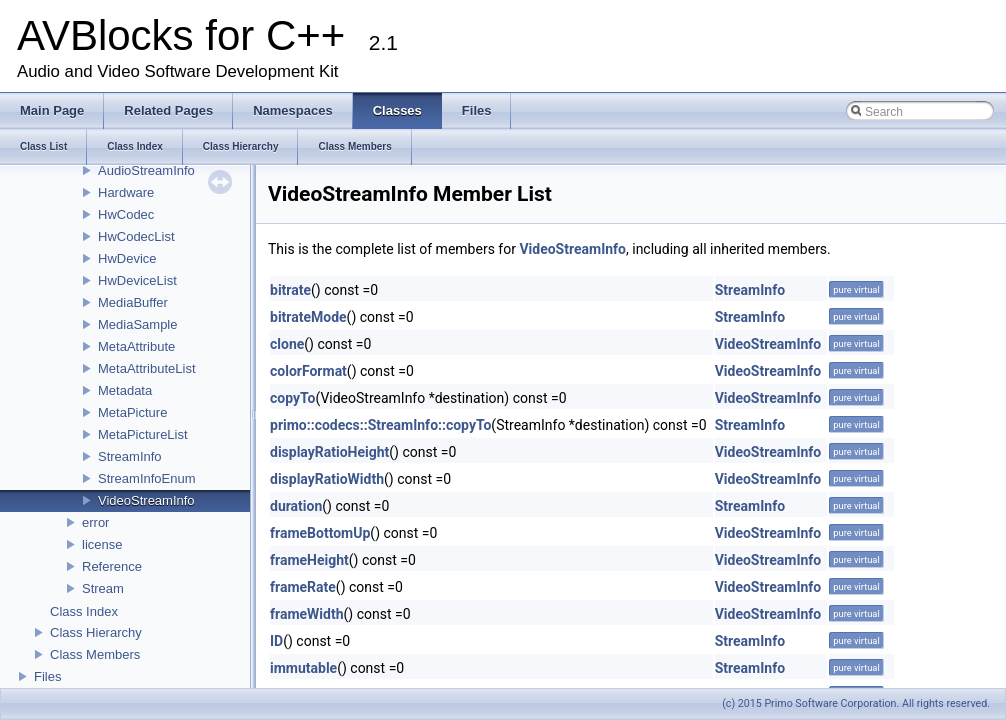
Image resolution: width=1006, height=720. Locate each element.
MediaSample (138, 324)
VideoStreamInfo (146, 500)
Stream (103, 588)
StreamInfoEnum (147, 478)
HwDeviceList (137, 280)
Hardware (126, 192)
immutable (303, 668)
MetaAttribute (136, 346)
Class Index (84, 611)
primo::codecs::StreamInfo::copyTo (380, 425)
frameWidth (307, 614)
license (102, 544)
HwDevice (127, 258)
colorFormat (308, 371)
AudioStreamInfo (146, 170)
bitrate (290, 290)
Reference (112, 566)
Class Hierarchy (96, 632)
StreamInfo (130, 456)
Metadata (125, 390)
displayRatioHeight (329, 452)
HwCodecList (136, 236)
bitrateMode (308, 317)
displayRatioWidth (327, 479)
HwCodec (126, 214)
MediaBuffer (133, 302)
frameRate (303, 587)
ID (276, 641)
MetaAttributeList (147, 368)
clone (287, 344)
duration (296, 506)
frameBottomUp (320, 533)
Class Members (95, 654)
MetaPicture (132, 412)
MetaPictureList (143, 434)
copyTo (292, 398)
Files (47, 676)
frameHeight (309, 560)
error (95, 522)
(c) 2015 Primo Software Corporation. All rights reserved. (856, 703)
